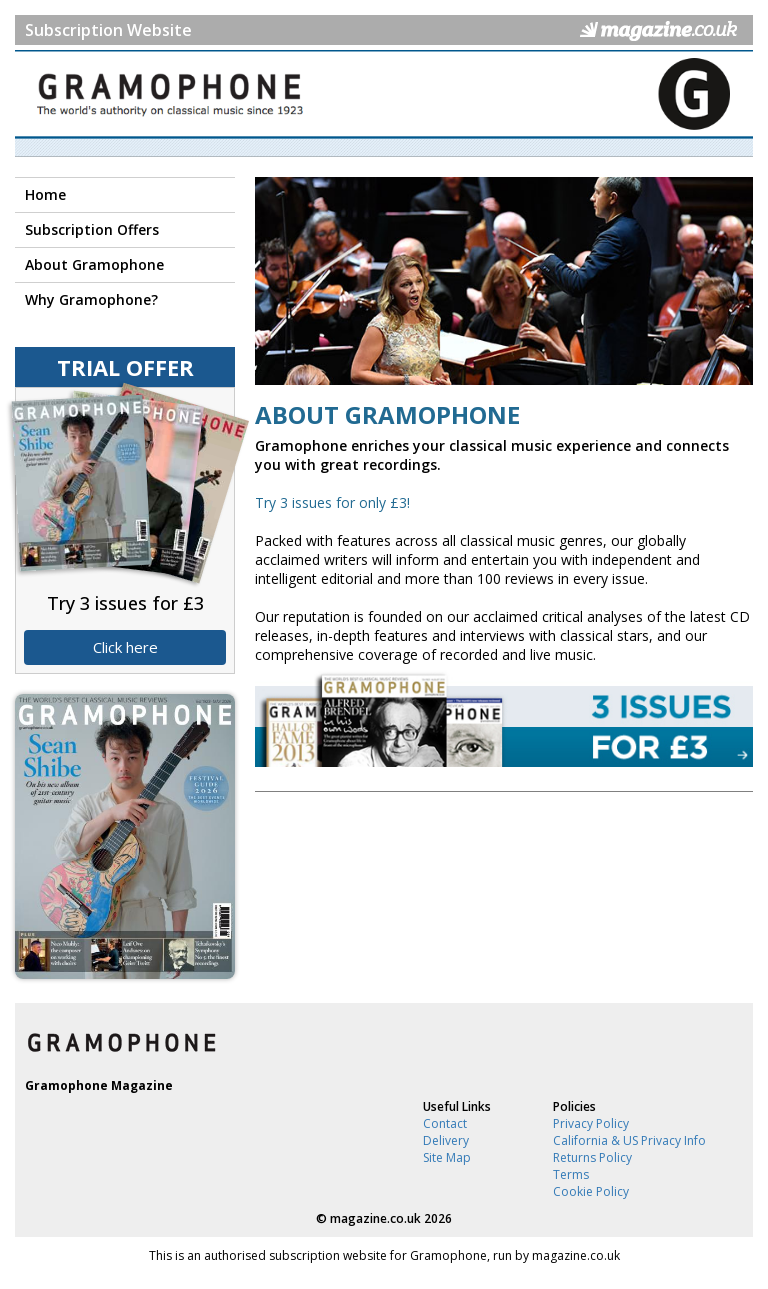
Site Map (447, 1157)
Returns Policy (592, 1157)
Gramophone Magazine (99, 1085)
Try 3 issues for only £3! (332, 502)
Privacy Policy (591, 1123)
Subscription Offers (92, 229)
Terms (571, 1174)
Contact (445, 1123)
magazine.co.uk (375, 1218)
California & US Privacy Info (629, 1140)
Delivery (446, 1140)
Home (45, 194)
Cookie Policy (591, 1191)
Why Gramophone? (91, 299)
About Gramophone (94, 264)
